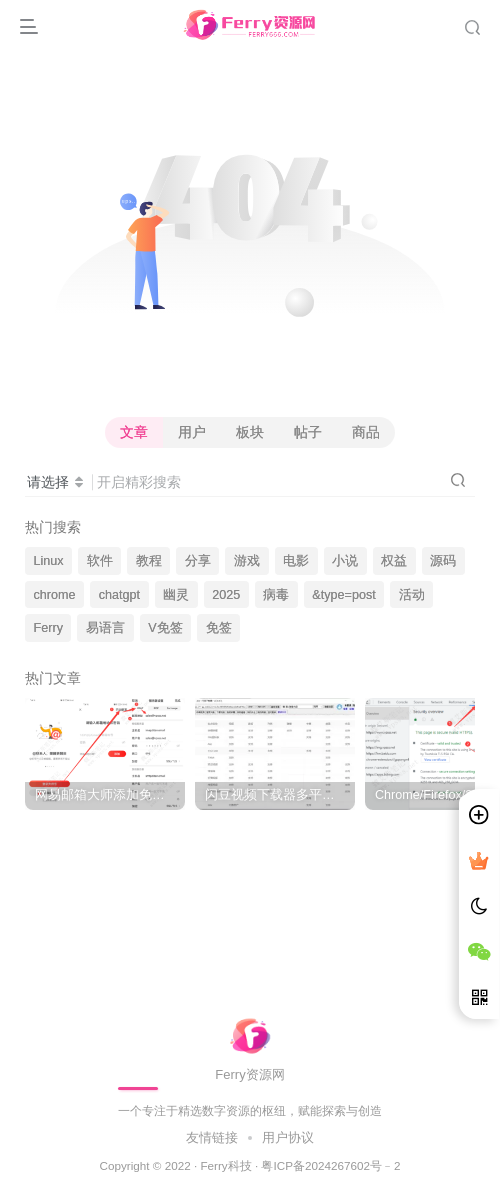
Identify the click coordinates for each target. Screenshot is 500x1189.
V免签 (165, 628)
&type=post (343, 595)
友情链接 (214, 1137)
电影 (296, 561)
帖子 (308, 432)
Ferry (48, 628)
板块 (250, 432)
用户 (192, 432)
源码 (443, 561)
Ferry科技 (225, 1165)
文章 (134, 432)
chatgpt (119, 595)
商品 (366, 432)
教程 (149, 561)
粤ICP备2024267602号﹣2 (330, 1165)
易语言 (105, 628)
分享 (198, 561)
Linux (49, 561)
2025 (226, 595)
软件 (100, 561)
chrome (55, 595)
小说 (345, 561)
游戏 (247, 561)
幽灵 (176, 595)
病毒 (276, 595)
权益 (394, 561)
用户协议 (286, 1137)
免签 (219, 628)
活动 (412, 595)
